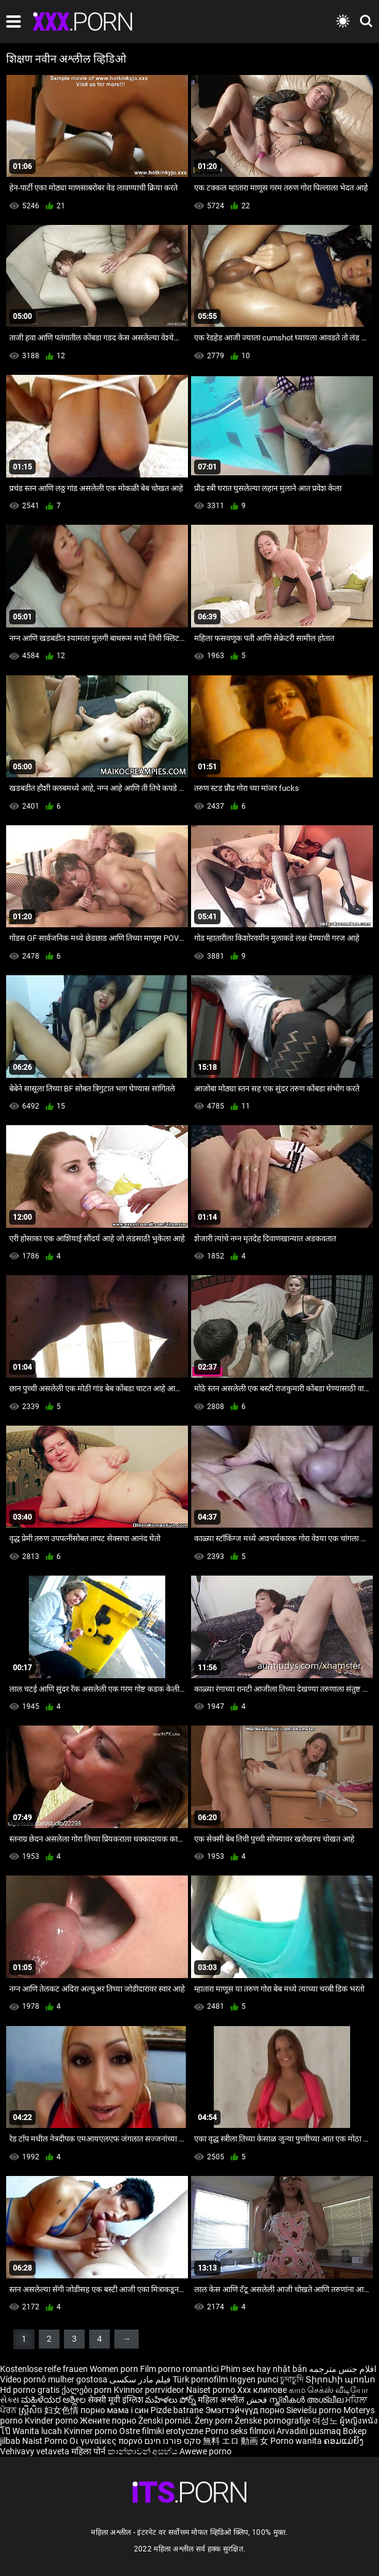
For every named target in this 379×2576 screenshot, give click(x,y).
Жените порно (109, 2420)
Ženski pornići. (166, 2420)
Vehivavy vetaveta (35, 2451)
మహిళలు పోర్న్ (171, 2400)
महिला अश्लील (222, 2400)
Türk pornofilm (200, 2379)
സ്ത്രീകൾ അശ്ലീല (307, 2400)
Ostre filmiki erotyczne (161, 2431)
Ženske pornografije (273, 2420)
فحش (257, 2400)
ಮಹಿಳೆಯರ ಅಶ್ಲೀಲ (54, 2400)
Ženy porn (215, 2420)
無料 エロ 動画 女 (235, 2441)
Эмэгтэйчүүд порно (245, 2410)
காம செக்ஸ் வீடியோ (328, 2390)
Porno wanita (297, 2441)
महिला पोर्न (89, 2451)
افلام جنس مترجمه (343, 2369)
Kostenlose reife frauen (44, 2369)
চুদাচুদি (291, 2379)
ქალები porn (87, 2390)
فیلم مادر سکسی (140, 2379)
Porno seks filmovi (240, 2431)
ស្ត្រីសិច (31, 2410)
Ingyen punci (254, 2379)
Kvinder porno (52, 2420)
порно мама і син (114, 2410)
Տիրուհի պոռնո (340, 2379)
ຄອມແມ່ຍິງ (344, 2441)
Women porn (115, 2369)
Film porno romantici (179, 2369)
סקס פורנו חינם (172, 2441)
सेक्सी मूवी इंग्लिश (115, 2400)
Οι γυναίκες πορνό (106, 2441)
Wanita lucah (38, 2431)
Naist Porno (45, 2441)
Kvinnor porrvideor (150, 2390)
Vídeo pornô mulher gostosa (53, 2379)
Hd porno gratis (30, 2390)
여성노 (326, 2420)
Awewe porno (205, 2451)
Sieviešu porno (314, 2410)
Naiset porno (211, 2390)
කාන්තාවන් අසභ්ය (143, 2451)
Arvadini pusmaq (309, 2431)
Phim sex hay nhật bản (264, 2369)
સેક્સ (9, 2400)
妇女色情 (62, 2410)
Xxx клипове (262, 2390)
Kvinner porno (91, 2431)
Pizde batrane (176, 2410)
